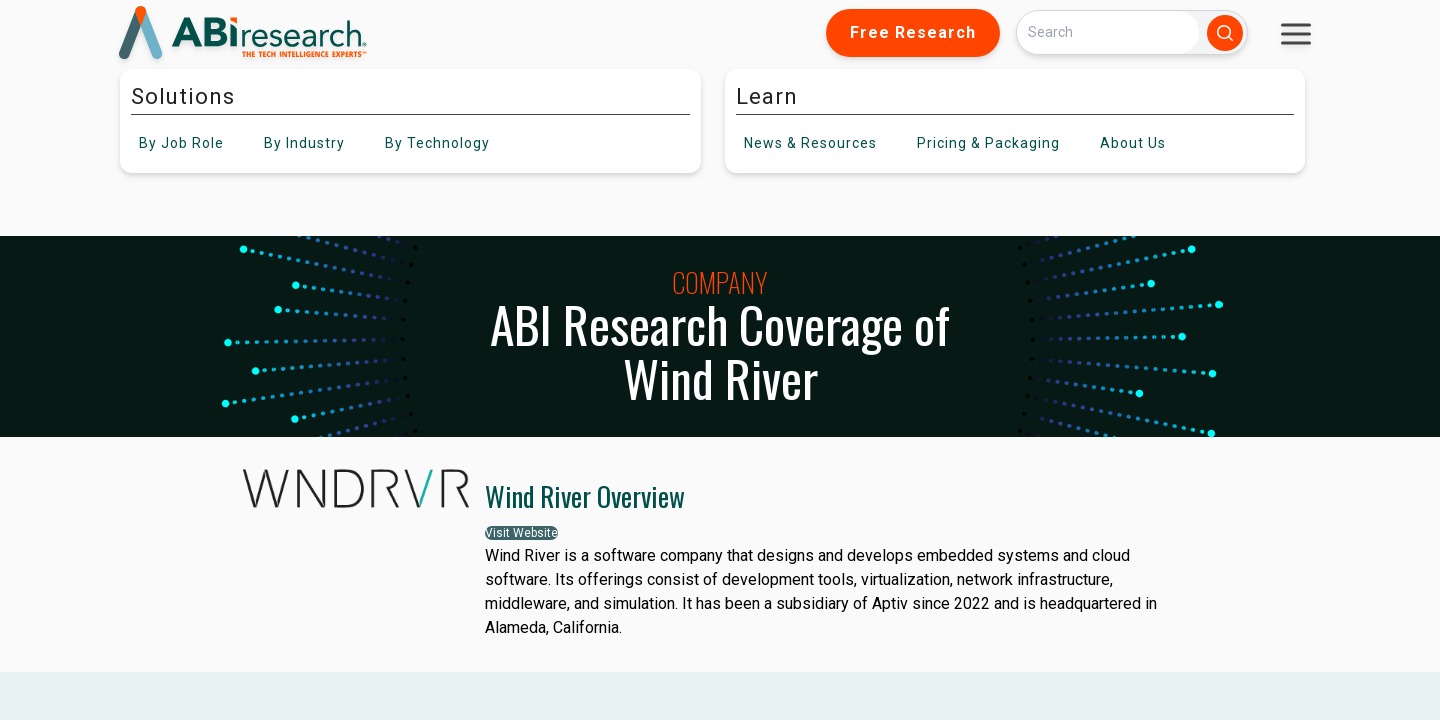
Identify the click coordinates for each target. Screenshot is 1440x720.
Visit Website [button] (521, 533)
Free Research (913, 32)
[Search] (1108, 32)
